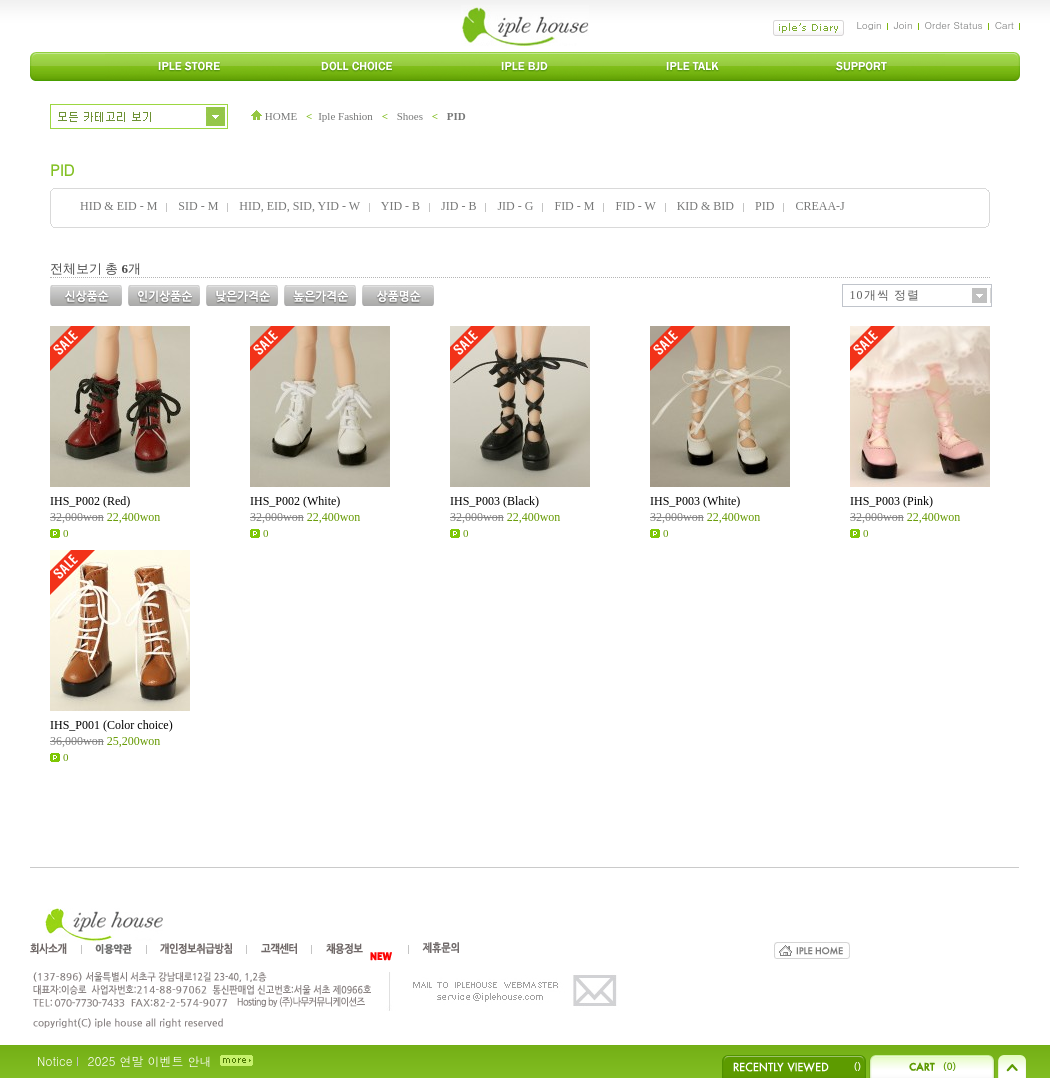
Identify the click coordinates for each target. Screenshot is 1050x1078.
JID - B (458, 206)
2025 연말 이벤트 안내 (149, 1060)
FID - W (635, 206)
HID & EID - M (118, 206)
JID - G (515, 206)
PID (456, 116)
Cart (1004, 25)
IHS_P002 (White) (295, 501)
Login (868, 25)
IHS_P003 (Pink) (891, 501)
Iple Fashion (345, 116)
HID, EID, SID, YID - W (299, 206)
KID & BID (705, 206)
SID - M (198, 206)
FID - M (574, 206)
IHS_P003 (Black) (494, 501)
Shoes (410, 116)
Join (903, 25)
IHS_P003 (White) (695, 501)
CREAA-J (819, 206)
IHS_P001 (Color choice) (111, 725)
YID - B (400, 206)
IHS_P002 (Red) (90, 501)
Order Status (954, 25)
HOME (274, 116)
